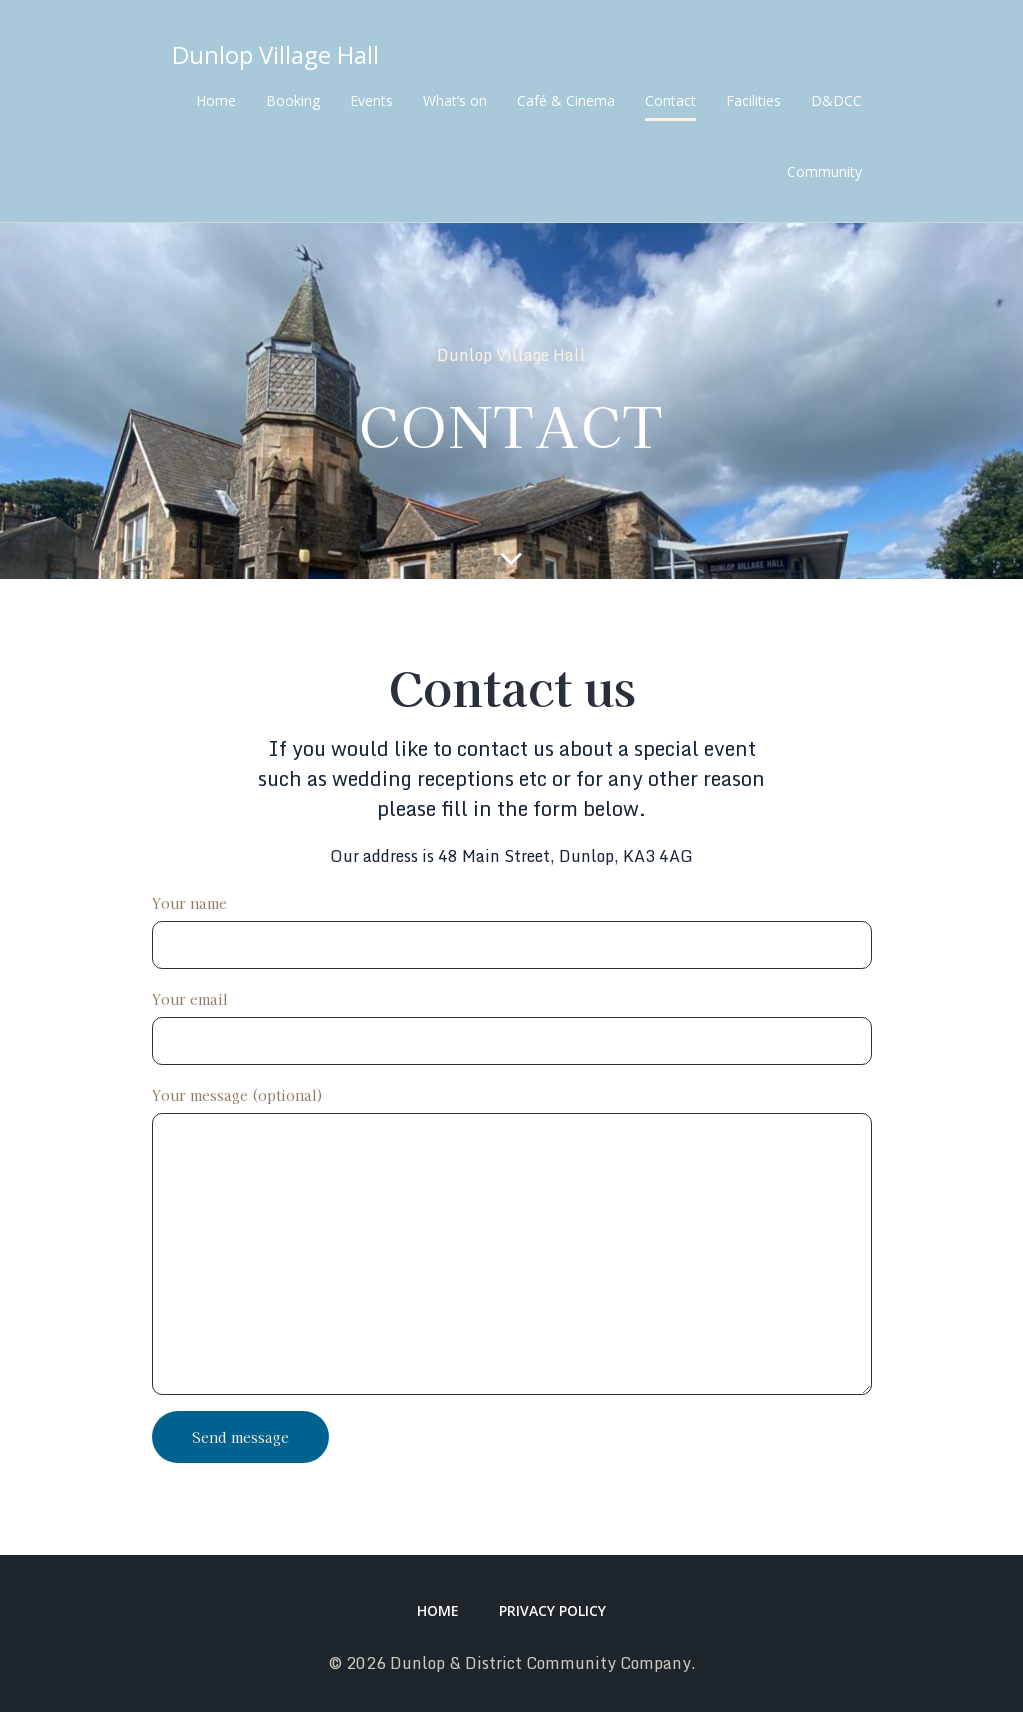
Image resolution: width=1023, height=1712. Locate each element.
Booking (293, 100)
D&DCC (836, 100)
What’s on (455, 100)
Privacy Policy (552, 1610)
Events (371, 100)
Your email (512, 1027)
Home (216, 100)
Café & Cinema (566, 100)
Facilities (753, 100)
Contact (670, 100)
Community (824, 171)
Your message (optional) (512, 1240)
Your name (512, 931)
